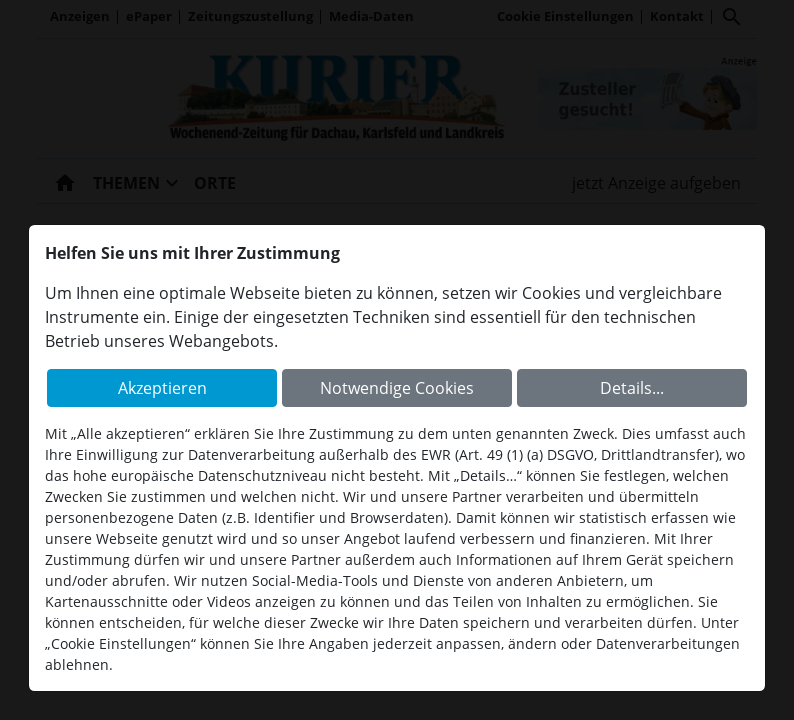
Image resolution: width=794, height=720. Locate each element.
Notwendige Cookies (397, 388)
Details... (632, 388)
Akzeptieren (162, 388)
